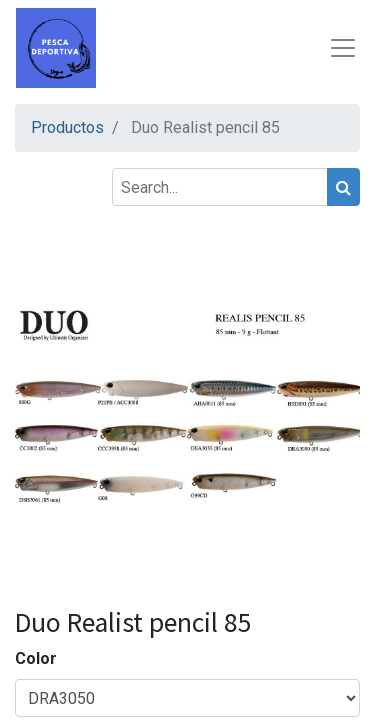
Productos (67, 127)
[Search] (343, 187)
